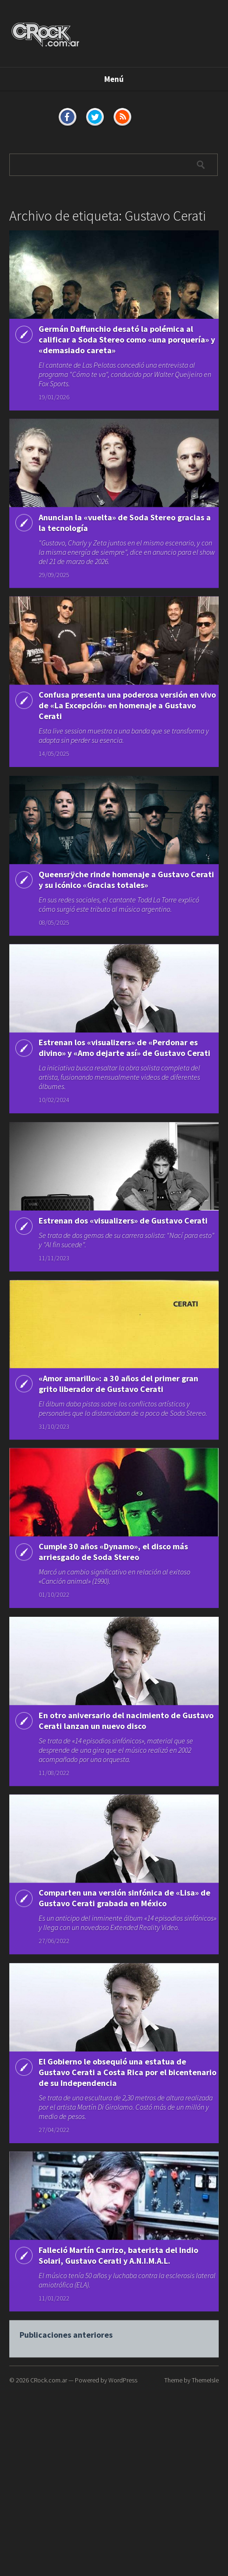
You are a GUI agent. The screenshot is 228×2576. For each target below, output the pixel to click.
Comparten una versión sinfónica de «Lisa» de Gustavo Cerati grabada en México (124, 1942)
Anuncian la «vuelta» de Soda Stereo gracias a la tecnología (125, 527)
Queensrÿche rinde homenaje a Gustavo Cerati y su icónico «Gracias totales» (126, 887)
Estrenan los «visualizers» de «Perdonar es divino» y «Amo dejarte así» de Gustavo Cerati (124, 1065)
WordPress (122, 2380)
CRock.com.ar (48, 2380)
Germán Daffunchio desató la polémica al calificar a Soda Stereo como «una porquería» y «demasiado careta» (127, 339)
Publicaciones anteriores (66, 2401)
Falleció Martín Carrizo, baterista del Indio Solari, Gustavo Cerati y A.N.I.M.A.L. (118, 2317)
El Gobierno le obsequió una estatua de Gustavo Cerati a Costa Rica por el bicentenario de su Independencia (127, 2126)
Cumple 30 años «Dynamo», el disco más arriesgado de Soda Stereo (113, 1587)
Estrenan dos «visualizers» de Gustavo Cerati (123, 1241)
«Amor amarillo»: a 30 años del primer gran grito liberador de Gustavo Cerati (118, 1409)
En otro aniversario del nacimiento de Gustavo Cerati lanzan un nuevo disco (126, 1760)
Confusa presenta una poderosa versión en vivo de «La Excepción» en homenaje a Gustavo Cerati (127, 714)
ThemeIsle (205, 2380)
